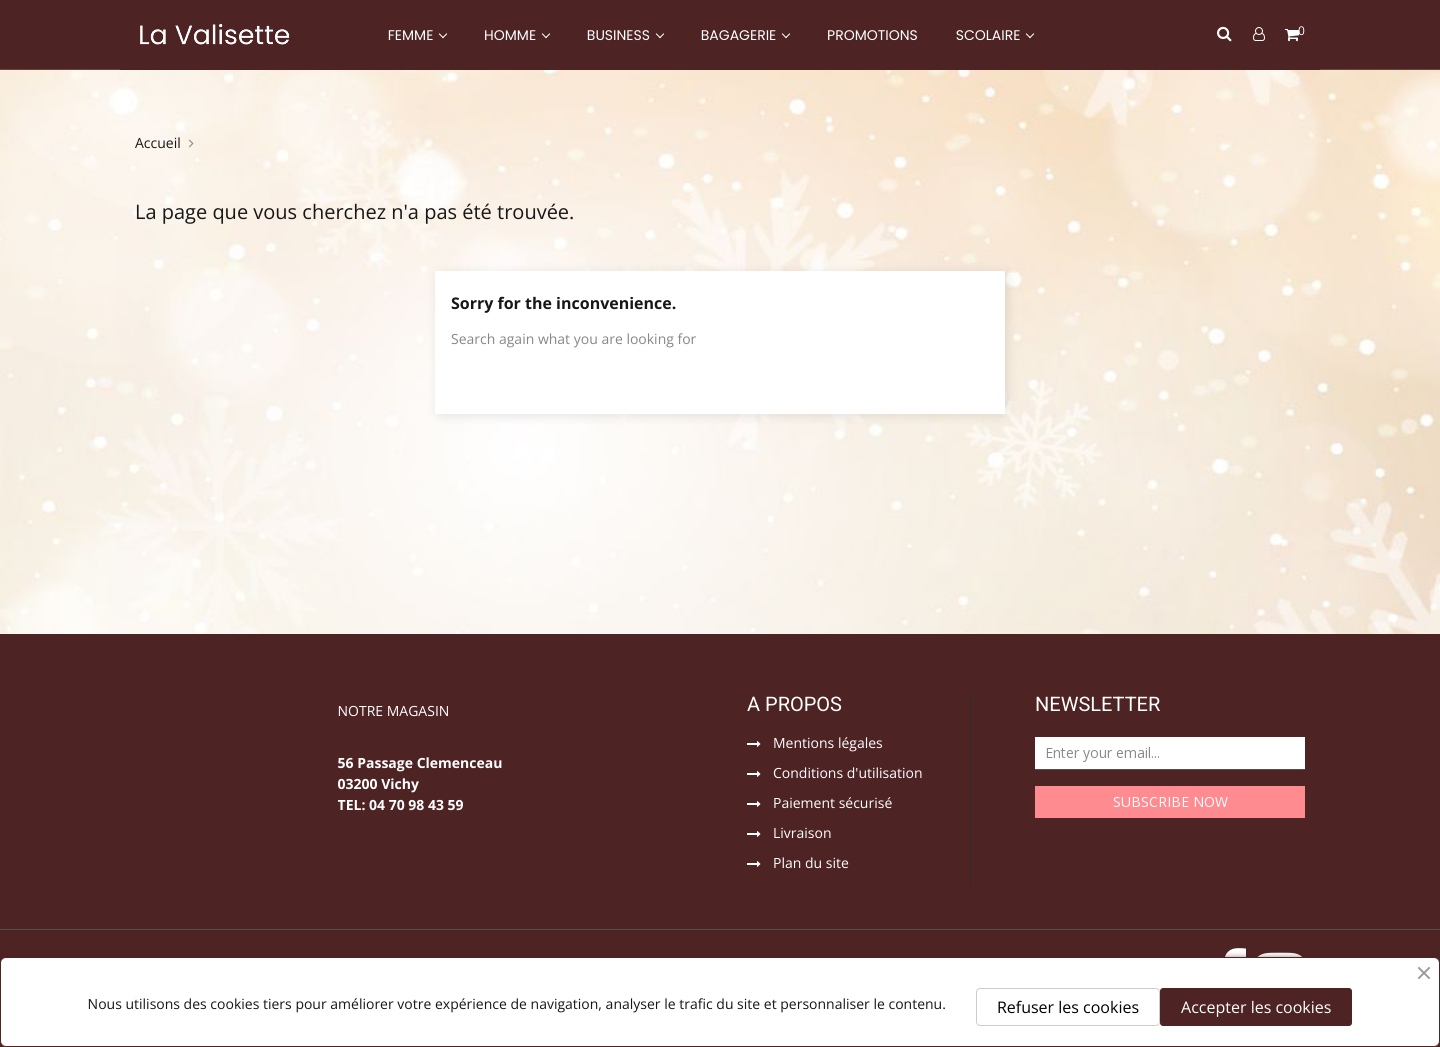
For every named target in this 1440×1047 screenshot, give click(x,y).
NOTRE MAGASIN (394, 713)
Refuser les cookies (1068, 1007)
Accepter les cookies (1256, 1007)
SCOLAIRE (990, 35)
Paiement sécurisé (832, 805)
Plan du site (811, 865)
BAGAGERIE (740, 35)
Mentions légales (828, 745)
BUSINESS (620, 35)
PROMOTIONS (872, 35)
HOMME (512, 35)
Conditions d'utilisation (848, 775)
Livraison (802, 835)
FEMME (412, 35)
